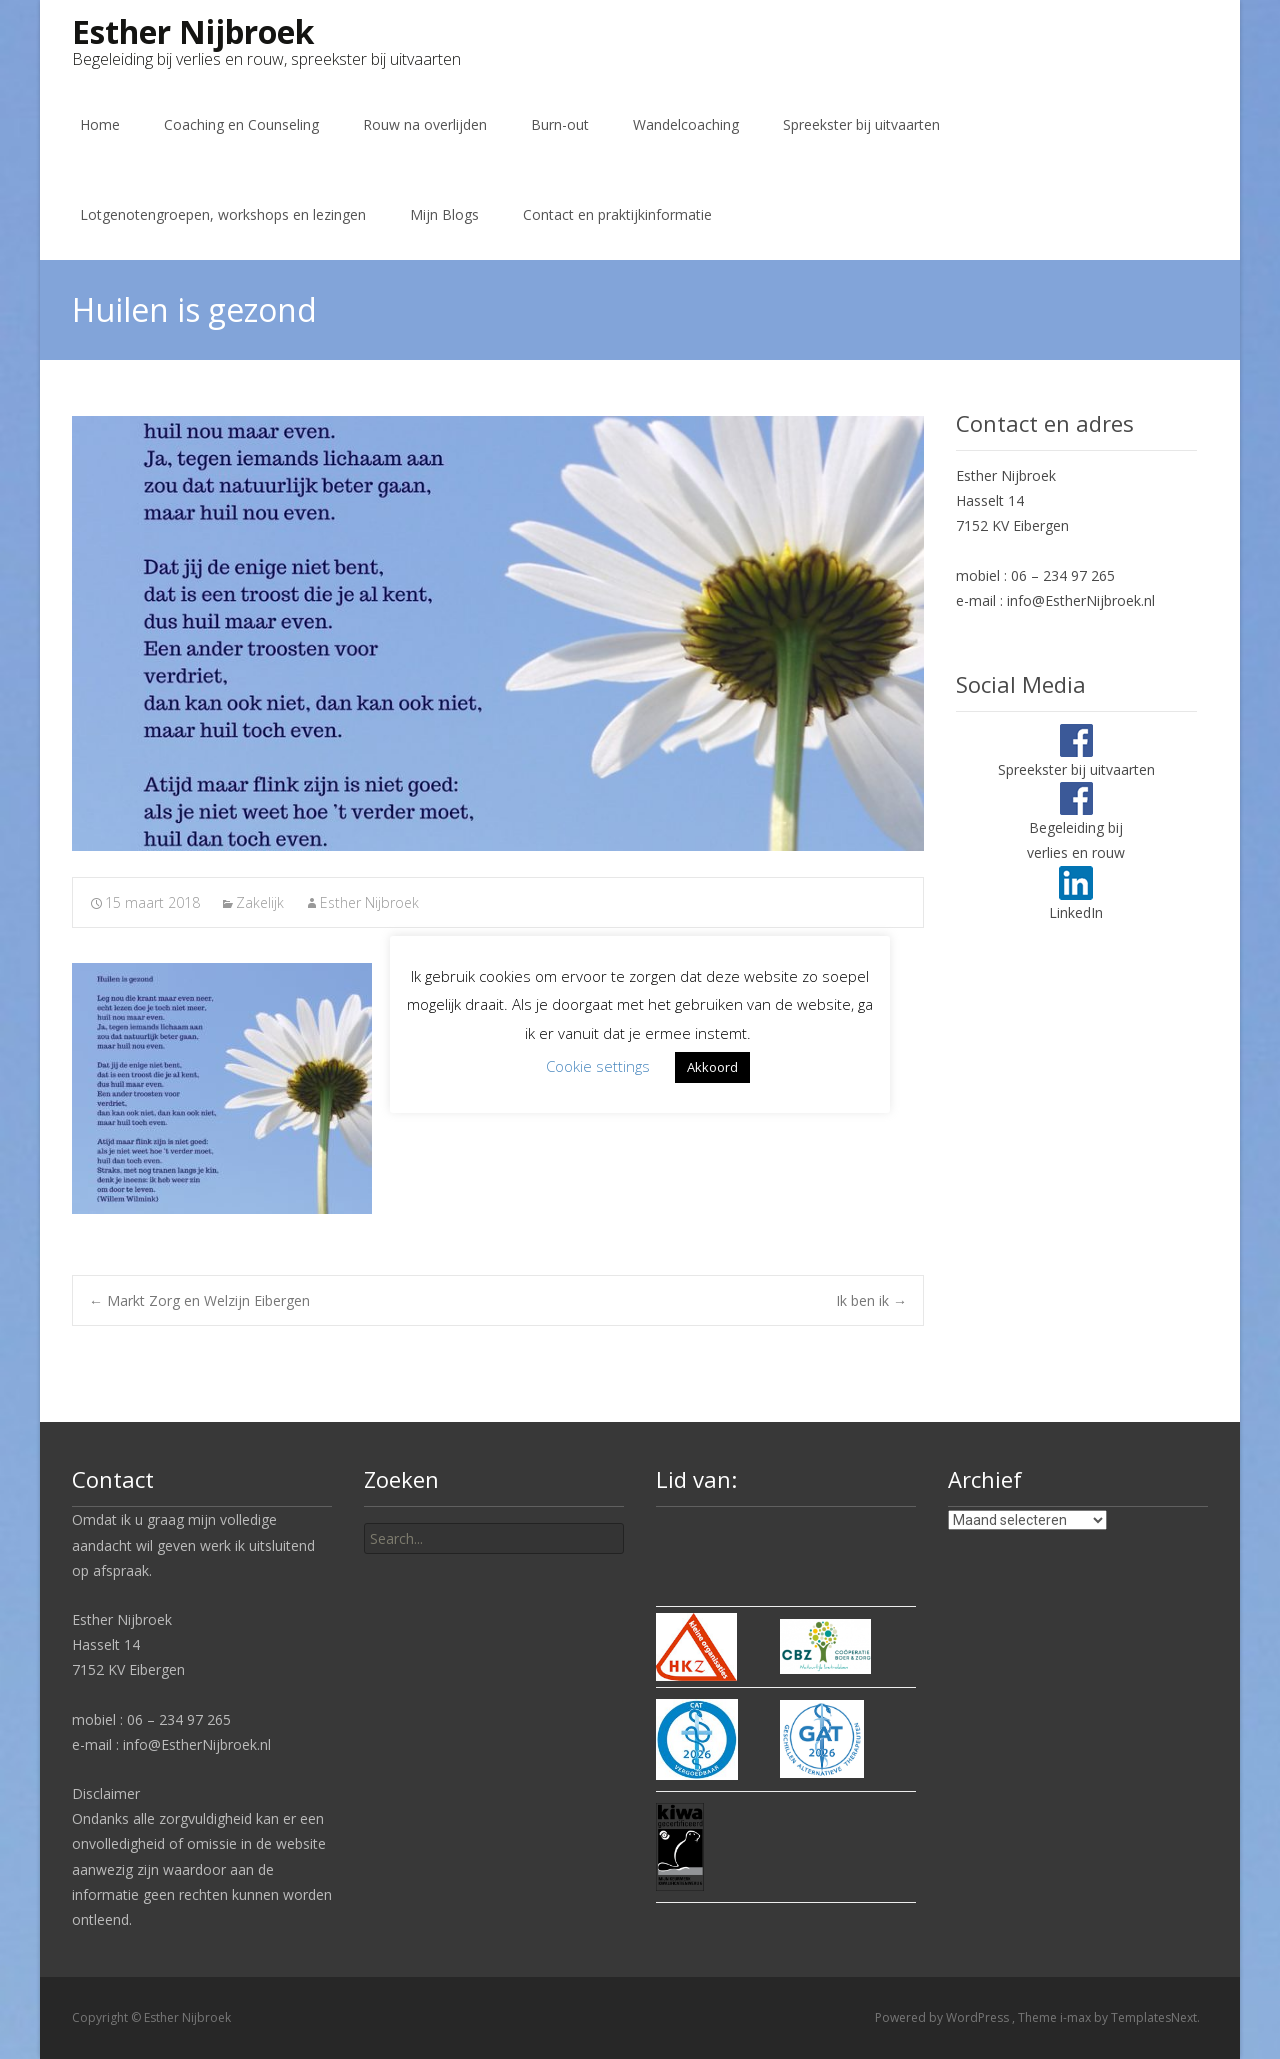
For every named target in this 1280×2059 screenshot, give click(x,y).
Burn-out (560, 124)
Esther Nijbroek (369, 902)
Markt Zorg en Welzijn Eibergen (199, 1300)
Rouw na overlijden (425, 124)
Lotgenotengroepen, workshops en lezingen (223, 214)
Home (100, 124)
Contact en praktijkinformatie (617, 214)
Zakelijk (260, 902)
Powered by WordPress (943, 2017)
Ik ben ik (871, 1300)
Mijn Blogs (444, 214)
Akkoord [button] (712, 1067)
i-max (1077, 2017)
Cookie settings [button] (598, 1066)
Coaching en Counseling (241, 124)
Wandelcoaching (686, 124)
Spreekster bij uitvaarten (861, 124)
